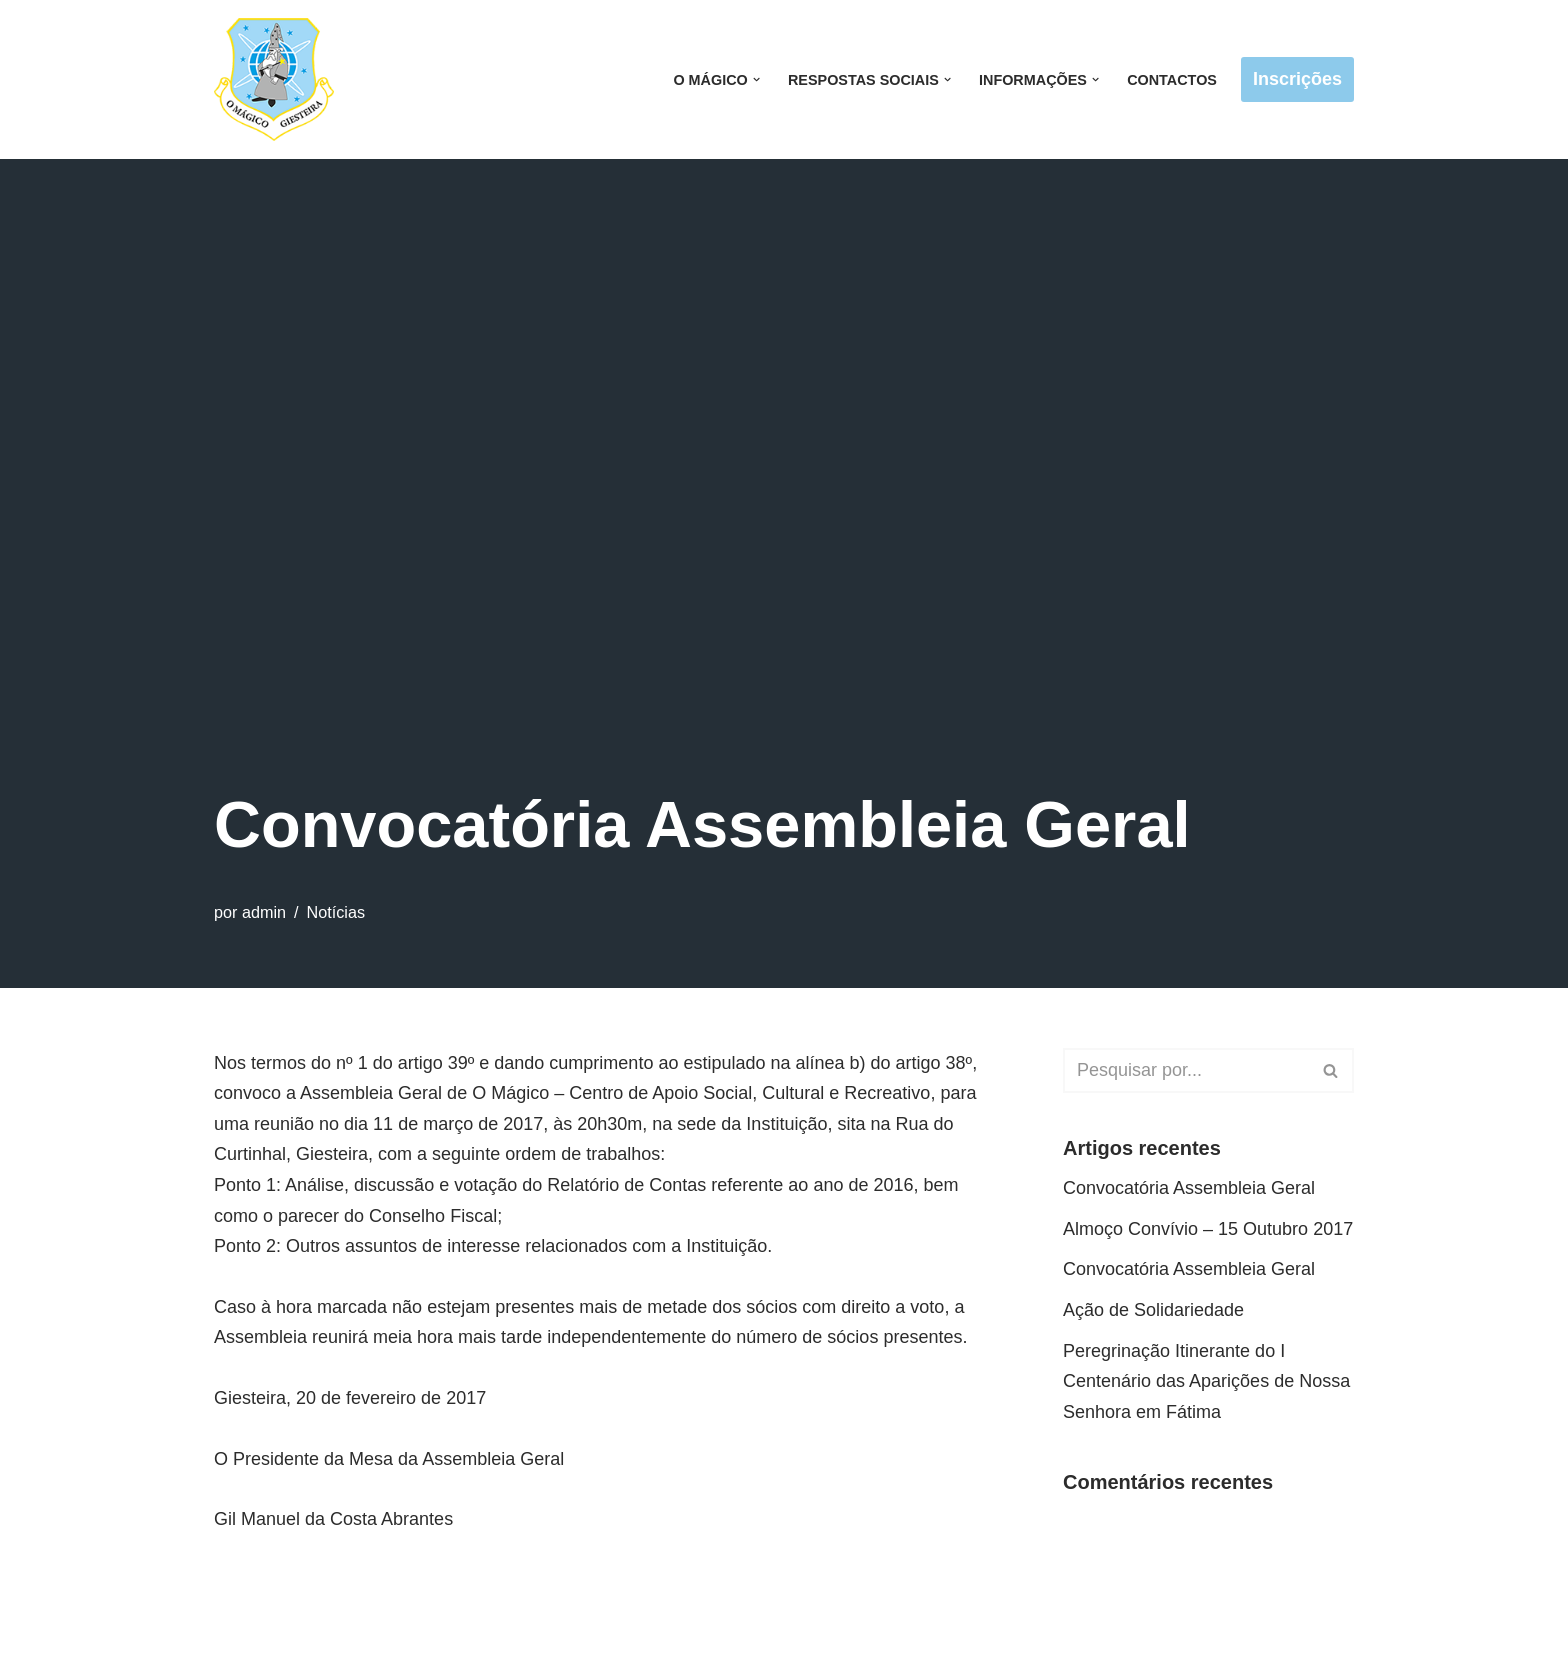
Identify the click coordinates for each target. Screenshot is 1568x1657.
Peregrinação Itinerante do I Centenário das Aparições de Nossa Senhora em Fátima (1206, 1381)
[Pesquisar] (1186, 1070)
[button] (756, 79)
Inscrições (1297, 79)
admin (264, 912)
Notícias (336, 912)
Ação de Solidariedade (1153, 1310)
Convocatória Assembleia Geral (1189, 1188)
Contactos (1172, 80)
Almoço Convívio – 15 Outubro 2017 (1208, 1229)
